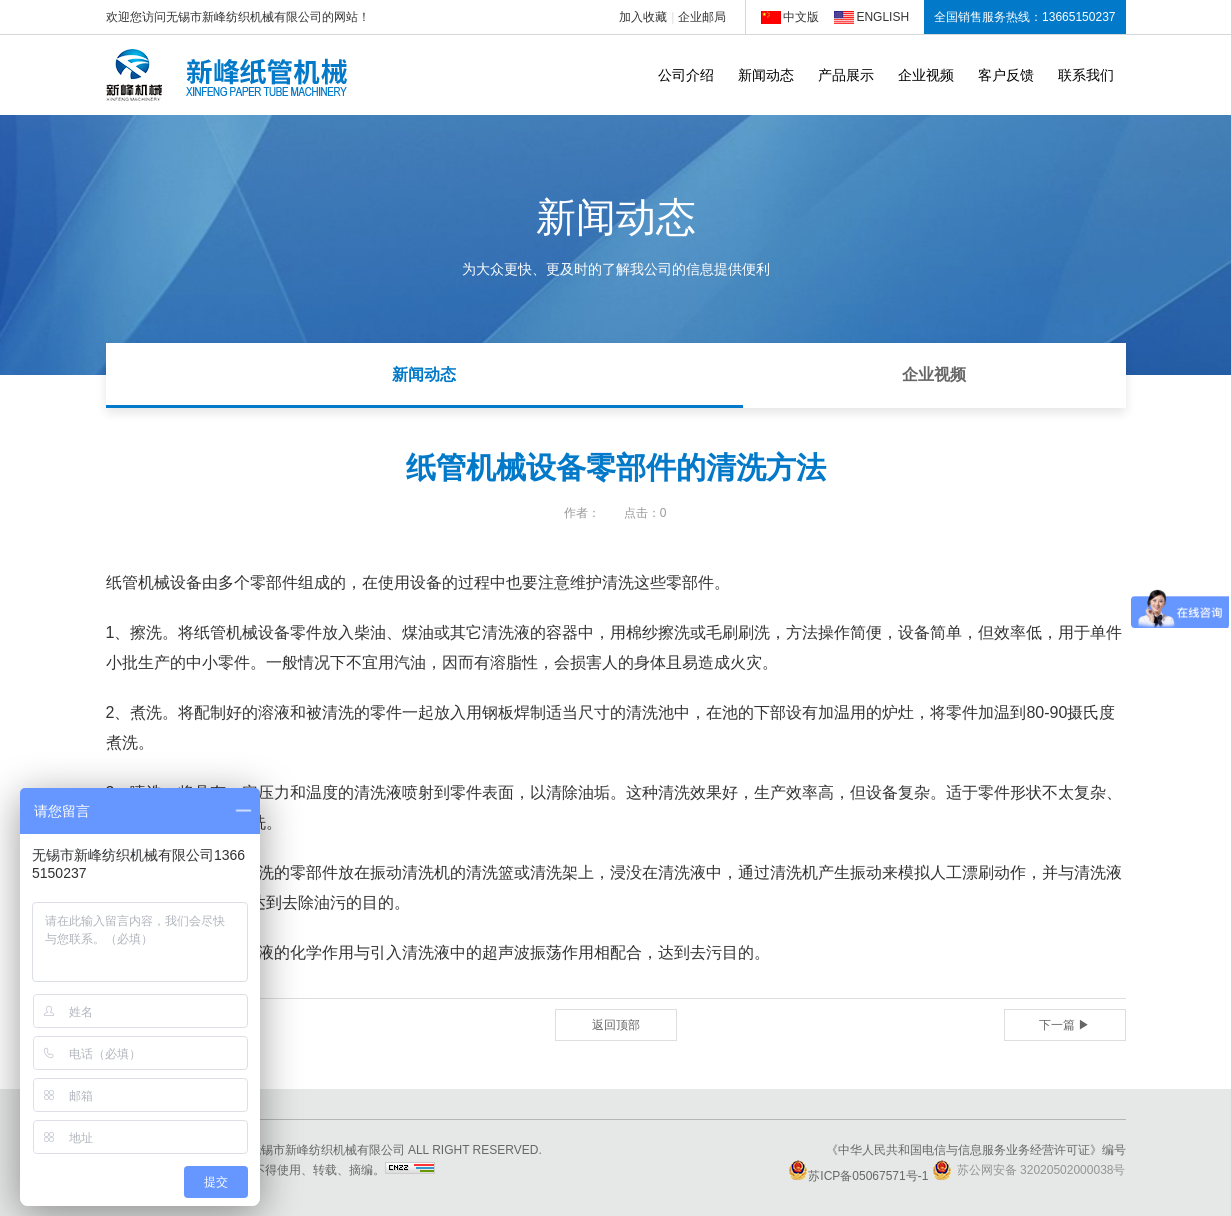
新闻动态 (766, 75)
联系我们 (1086, 75)
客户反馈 (1006, 75)
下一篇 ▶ (1064, 1025)
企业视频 (926, 75)
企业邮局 (702, 17)
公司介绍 (686, 75)
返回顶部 (616, 1025)
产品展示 (846, 75)
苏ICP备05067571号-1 (858, 1176)
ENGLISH (882, 17)
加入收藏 (643, 17)
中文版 (801, 17)
